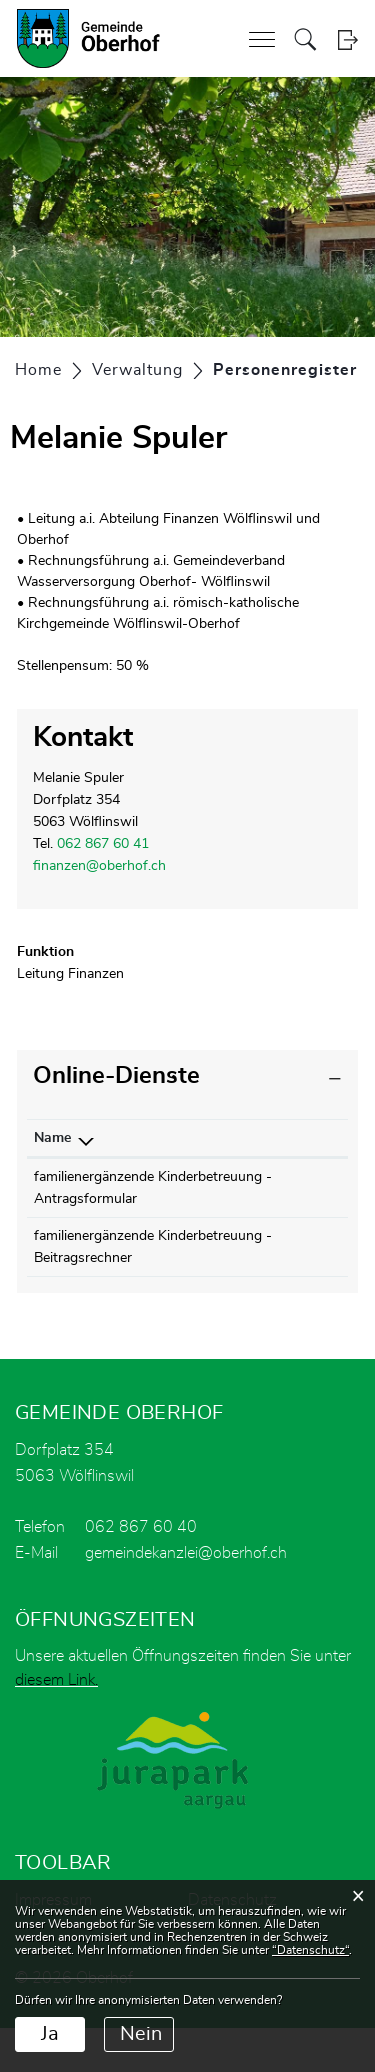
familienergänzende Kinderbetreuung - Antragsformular (94, 1199)
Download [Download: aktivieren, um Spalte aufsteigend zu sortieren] (292, 1138)
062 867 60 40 (141, 1571)
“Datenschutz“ (310, 1950)
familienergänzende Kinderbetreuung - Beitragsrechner (94, 1280)
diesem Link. (56, 1724)
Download (304, 1179)
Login (347, 39)
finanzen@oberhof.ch (99, 866)
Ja (50, 2034)
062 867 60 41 (103, 844)
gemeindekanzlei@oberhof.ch (186, 1597)
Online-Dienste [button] (116, 1076)
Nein (141, 2034)
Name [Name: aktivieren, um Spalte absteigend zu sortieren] (52, 1138)
